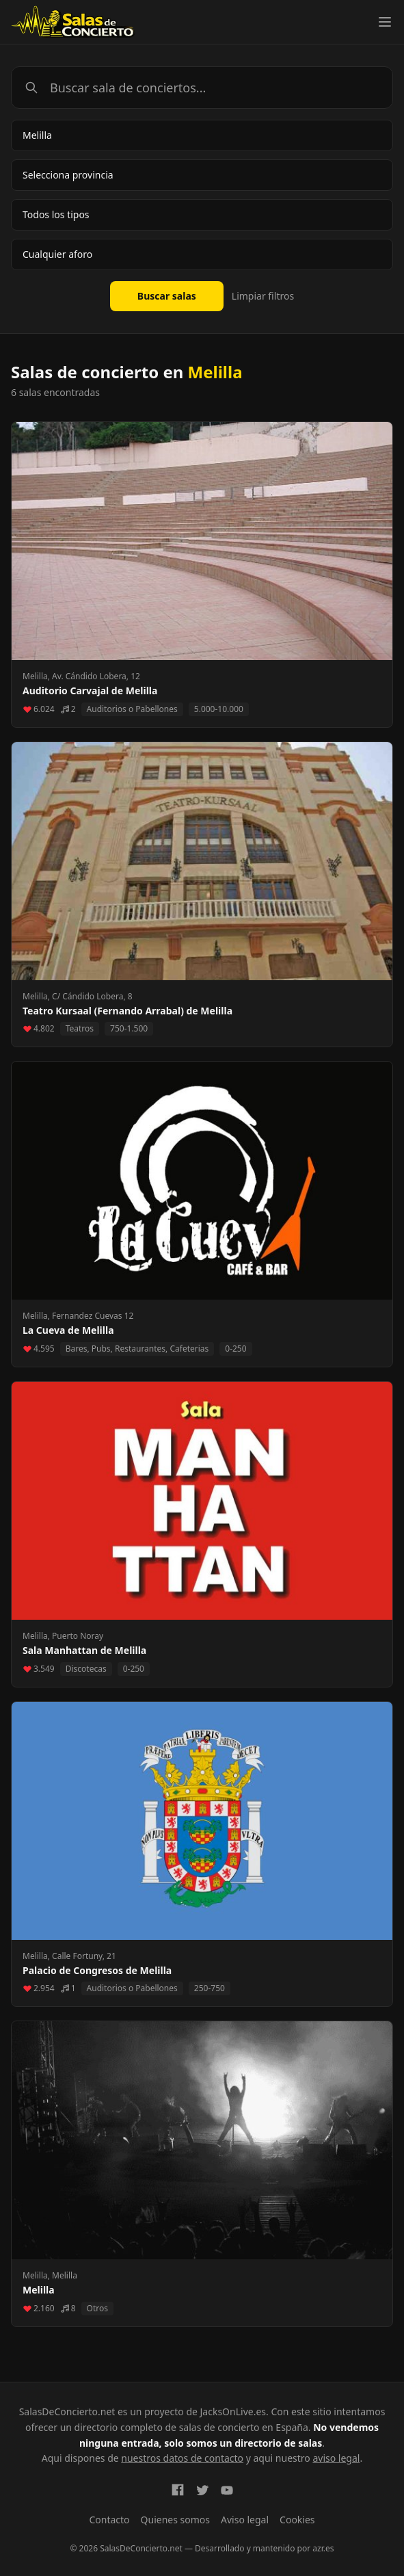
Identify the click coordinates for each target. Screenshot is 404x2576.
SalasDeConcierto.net (67, 2411)
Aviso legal (245, 2519)
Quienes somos (175, 2519)
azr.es (323, 2548)
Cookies (297, 2519)
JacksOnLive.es (233, 2411)
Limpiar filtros (263, 295)
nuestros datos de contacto (182, 2458)
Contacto (109, 2519)
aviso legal (336, 2458)
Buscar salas (166, 295)
